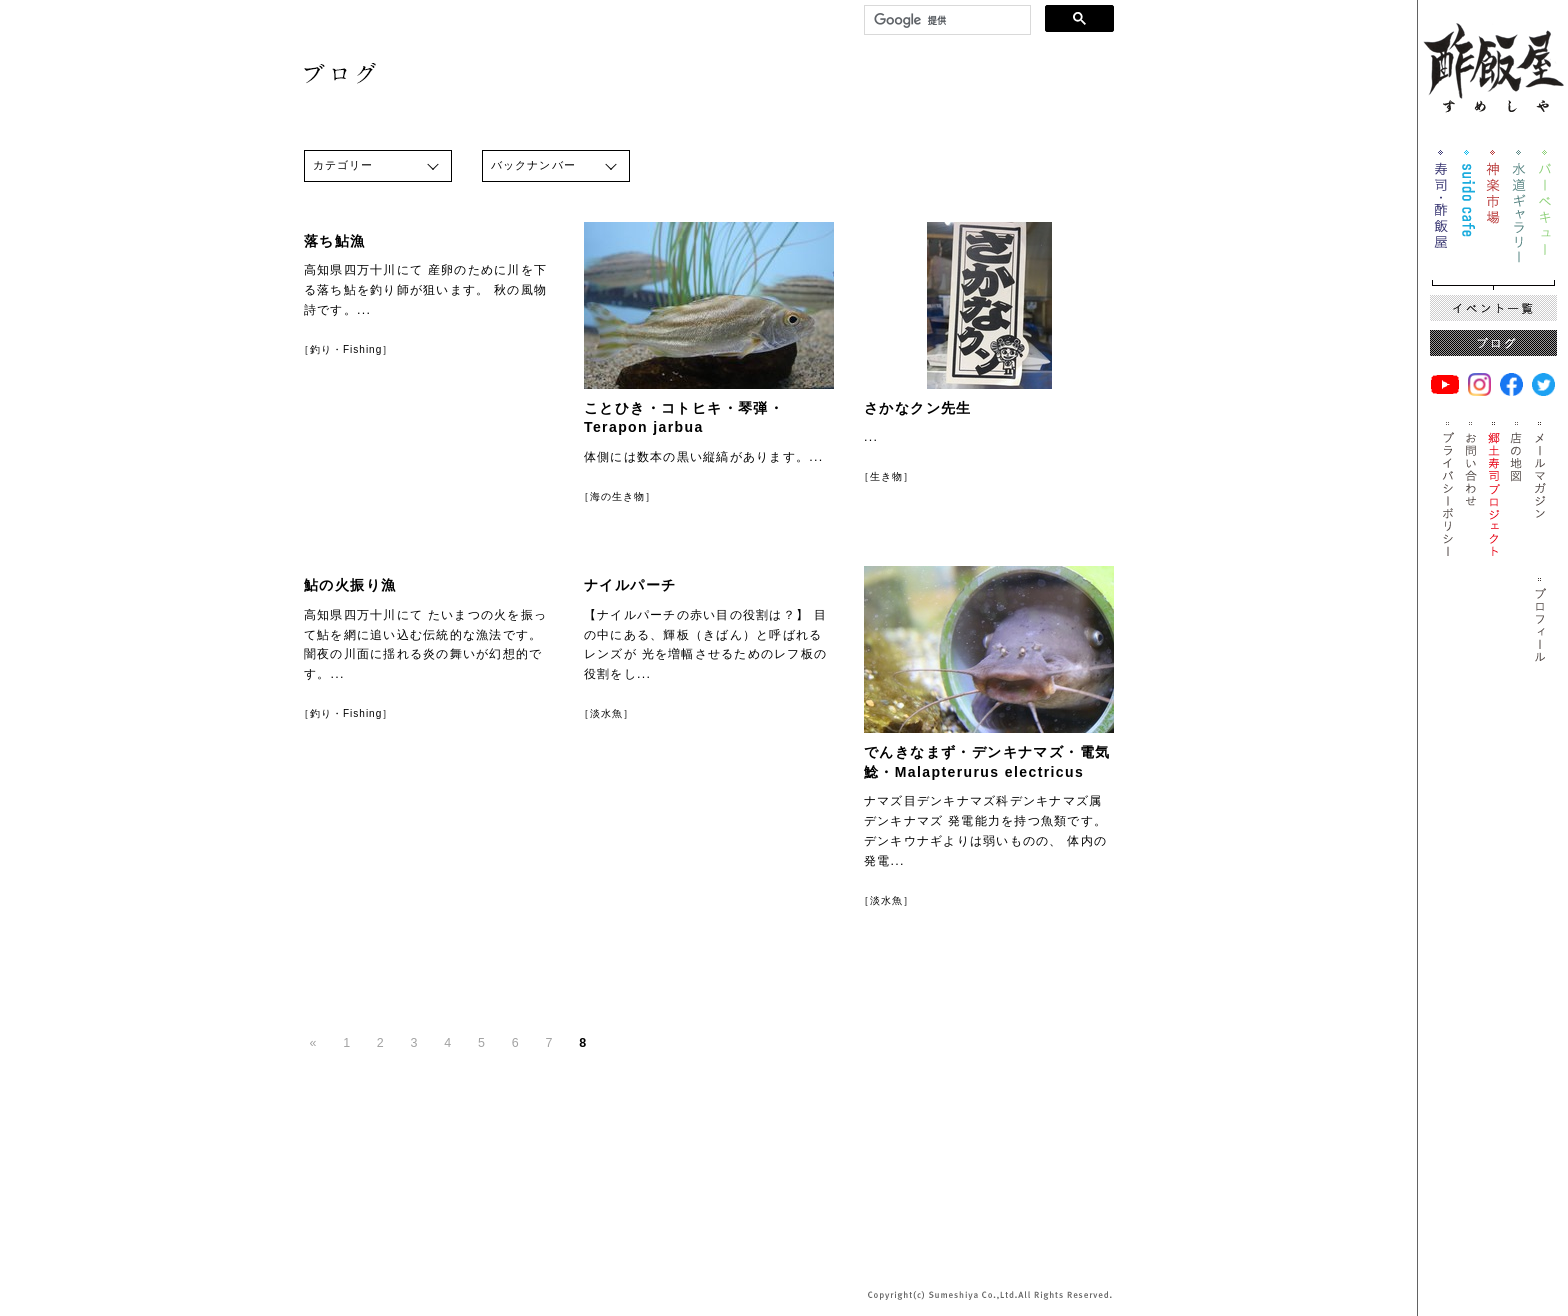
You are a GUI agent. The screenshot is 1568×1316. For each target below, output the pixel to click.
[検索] (945, 20)
